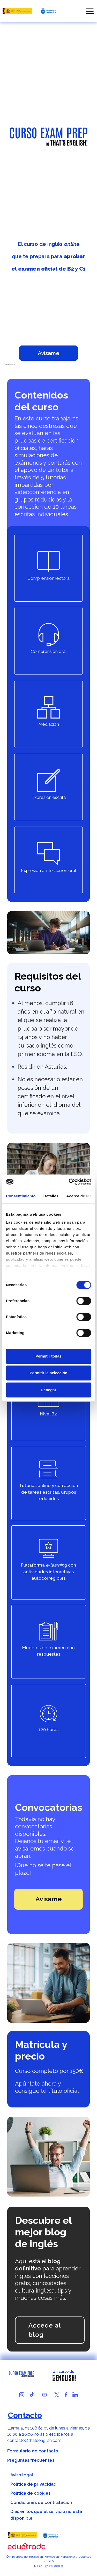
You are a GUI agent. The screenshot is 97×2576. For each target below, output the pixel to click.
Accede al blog (44, 2330)
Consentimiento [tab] (21, 1196)
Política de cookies (30, 2493)
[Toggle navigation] (89, 11)
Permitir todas (48, 1356)
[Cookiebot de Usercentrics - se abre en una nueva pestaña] (69, 1181)
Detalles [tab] (50, 1196)
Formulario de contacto (32, 2450)
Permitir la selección (49, 1373)
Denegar (48, 1390)
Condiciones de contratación (41, 2502)
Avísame (48, 353)
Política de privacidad (33, 2484)
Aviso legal (21, 2474)
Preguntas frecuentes (30, 2460)
